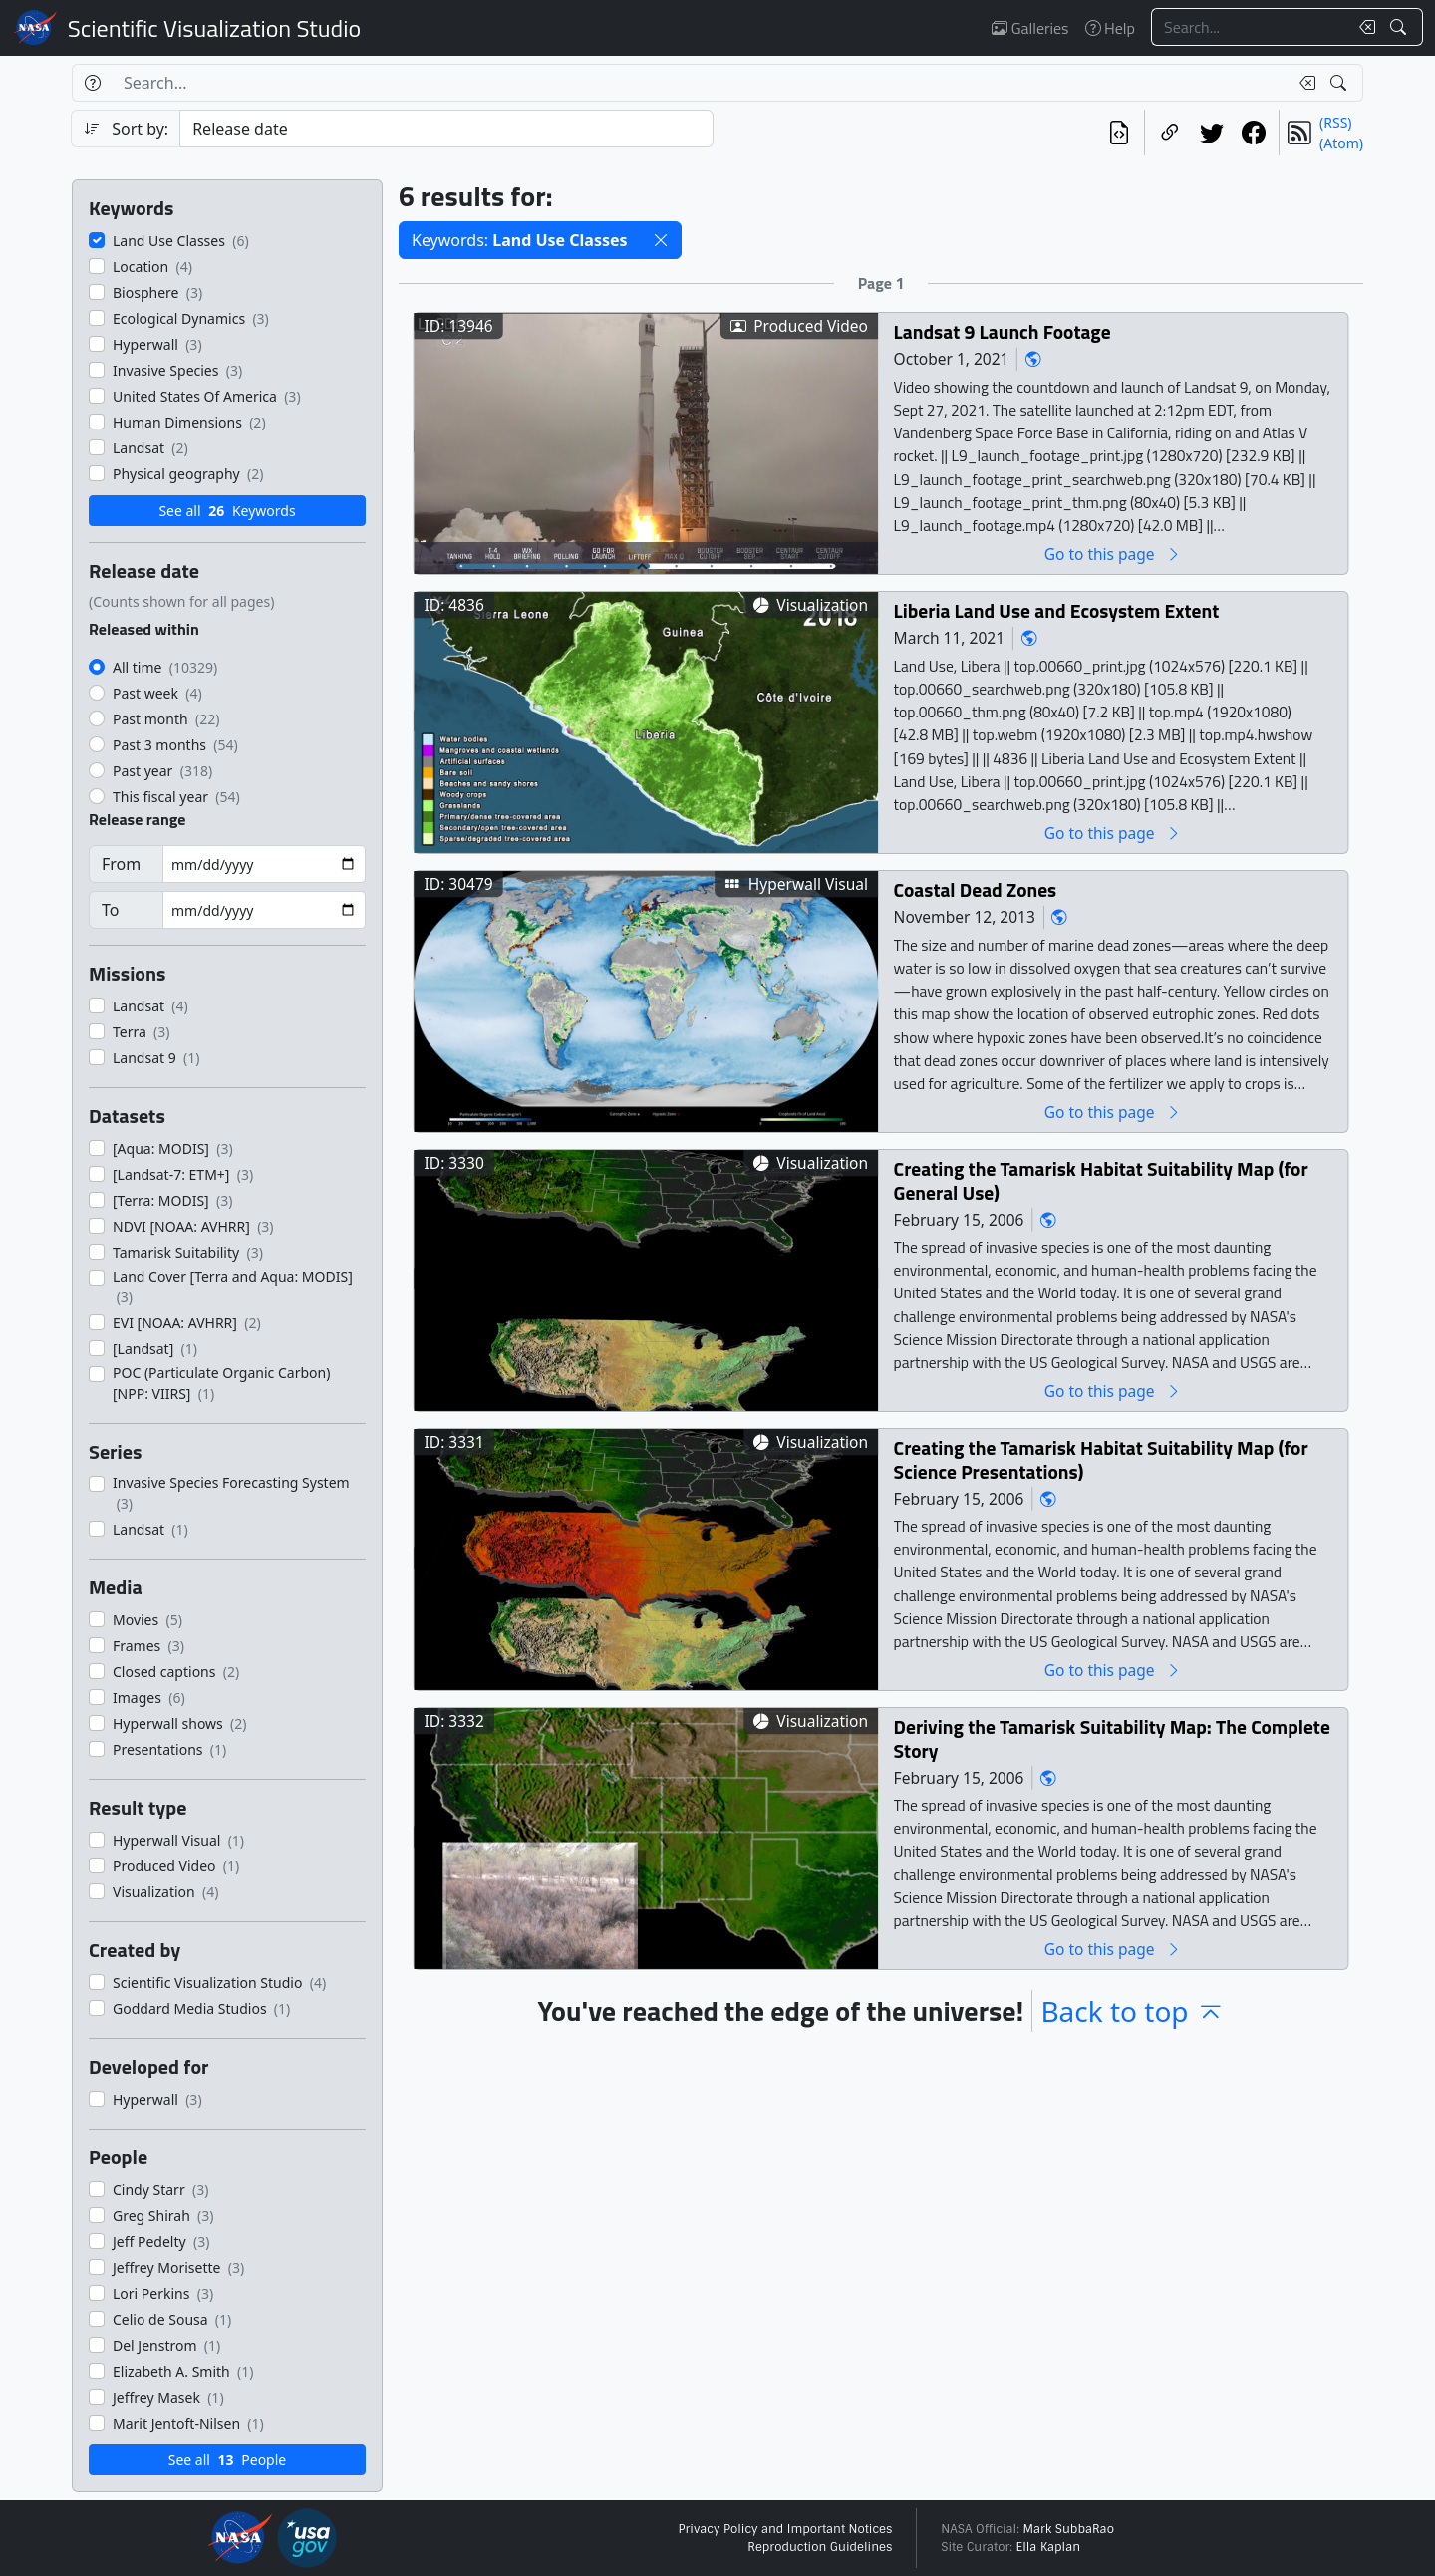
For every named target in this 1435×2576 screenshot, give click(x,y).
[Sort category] (446, 128)
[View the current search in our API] (1119, 132)
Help (1110, 28)
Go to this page (1113, 553)
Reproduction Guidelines (819, 2547)
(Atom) (1341, 143)
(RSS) (1335, 122)
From (121, 864)
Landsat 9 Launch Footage (1002, 331)
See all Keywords (226, 510)
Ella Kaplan (1048, 2547)
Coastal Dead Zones (975, 889)
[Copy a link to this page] (1170, 132)
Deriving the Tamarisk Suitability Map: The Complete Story (1112, 1738)
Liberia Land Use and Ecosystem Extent (1057, 610)
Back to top (1132, 2011)
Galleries (1030, 28)
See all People (227, 2459)
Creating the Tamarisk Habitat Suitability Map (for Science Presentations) (1101, 1459)
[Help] (92, 83)
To (110, 910)
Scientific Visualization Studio (214, 28)
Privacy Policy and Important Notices (785, 2529)
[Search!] (1400, 27)
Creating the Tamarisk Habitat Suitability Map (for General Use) (1101, 1180)
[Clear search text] (1363, 27)
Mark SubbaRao (1068, 2529)
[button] (661, 240)
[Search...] (1249, 27)
